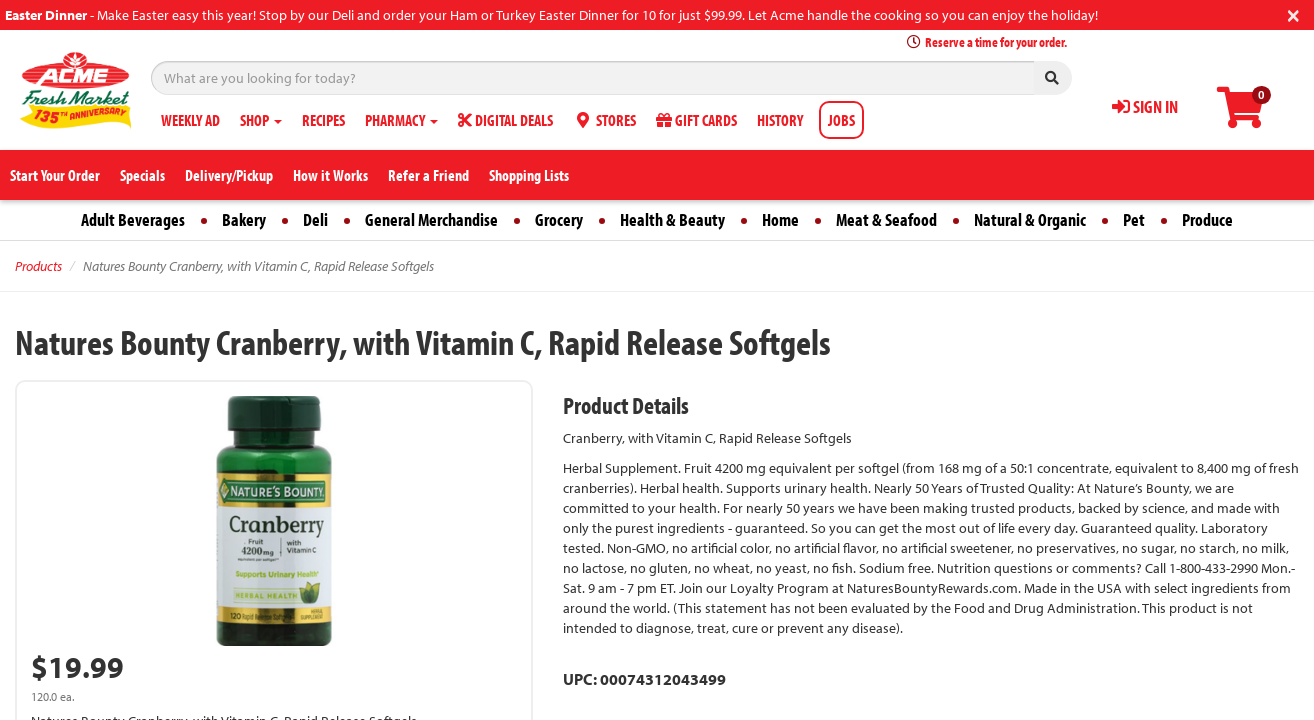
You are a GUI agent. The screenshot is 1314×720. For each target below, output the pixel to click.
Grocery (559, 219)
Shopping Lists (529, 175)
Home (780, 219)
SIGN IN (1145, 106)
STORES (604, 120)
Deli (315, 219)
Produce (1207, 219)
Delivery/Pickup (229, 175)
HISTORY (780, 120)
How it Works (330, 175)
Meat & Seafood (886, 219)
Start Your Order (55, 175)
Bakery (244, 219)
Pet (1134, 219)
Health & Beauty (672, 219)
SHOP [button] (261, 120)
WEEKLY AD (190, 120)
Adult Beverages (133, 219)
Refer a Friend (428, 175)
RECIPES (323, 120)
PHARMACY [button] (401, 120)
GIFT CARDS (696, 120)
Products (38, 266)
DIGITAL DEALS (505, 120)
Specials (142, 175)
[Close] (1293, 13)
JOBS (841, 120)
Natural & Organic (1030, 219)
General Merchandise (431, 219)
